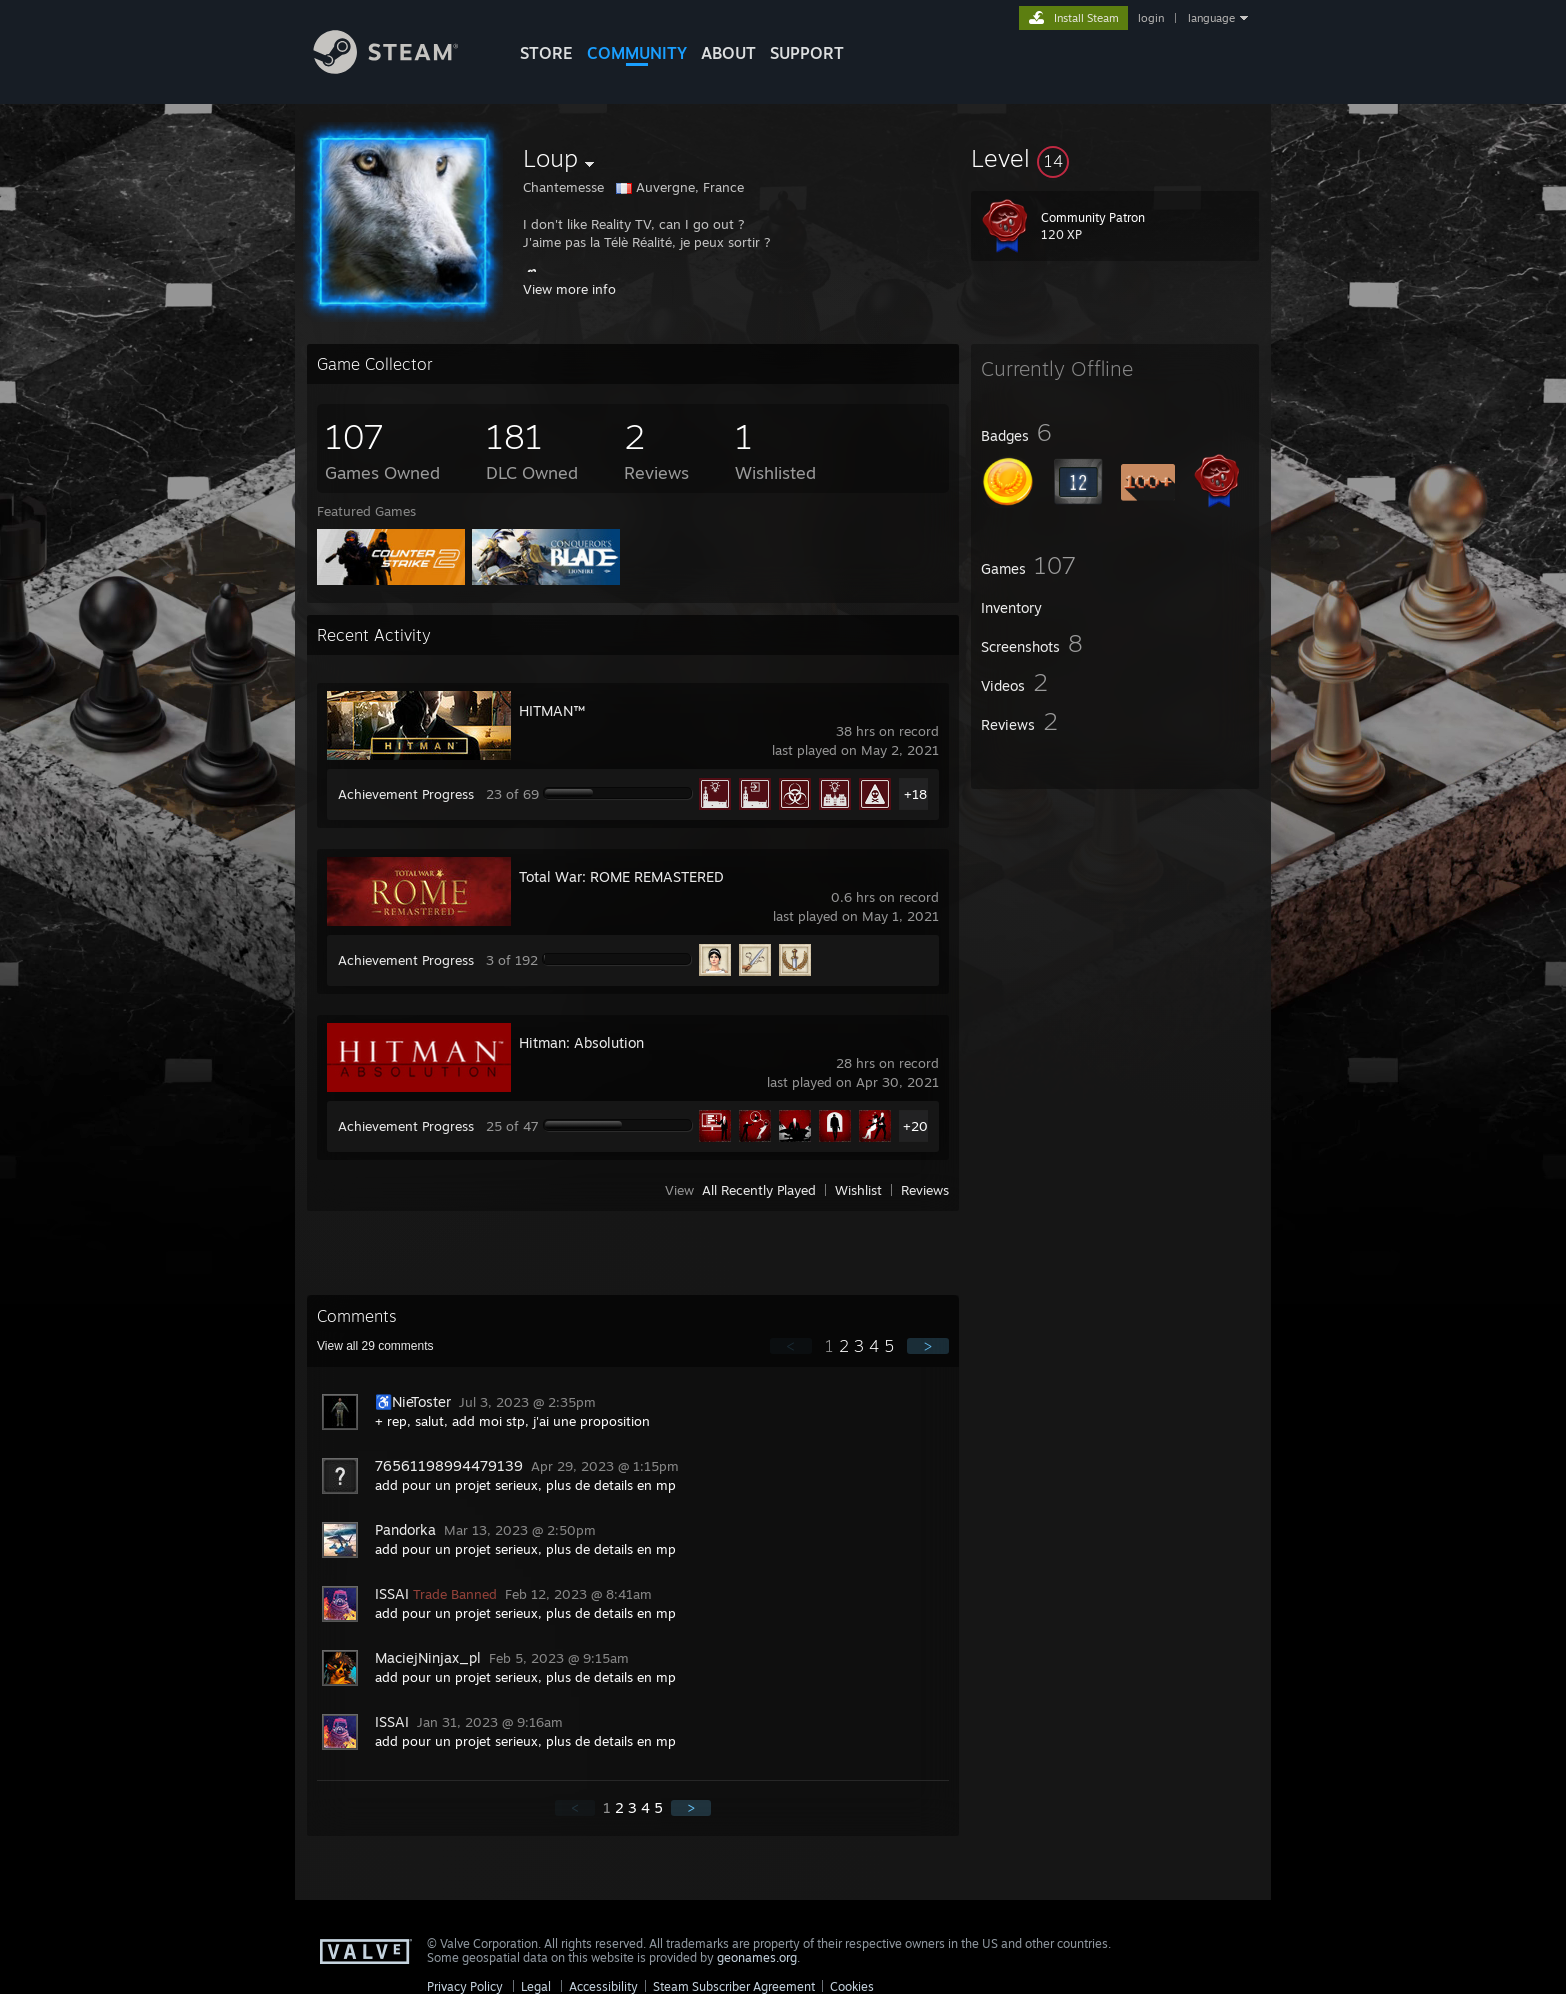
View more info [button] (569, 289)
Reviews (925, 1190)
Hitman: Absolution (581, 1042)
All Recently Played (759, 1190)
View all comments (375, 1346)
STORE (546, 53)
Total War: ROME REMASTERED (621, 876)
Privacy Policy (465, 1986)
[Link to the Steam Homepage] (401, 68)
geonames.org (757, 1957)
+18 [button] (915, 794)
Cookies (852, 1986)
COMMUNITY (637, 53)
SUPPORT (807, 53)
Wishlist (858, 1190)
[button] (1115, 158)
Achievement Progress (406, 794)
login (1151, 18)
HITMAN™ (552, 710)
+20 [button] (915, 1126)
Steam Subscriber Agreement (734, 1986)
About (728, 53)
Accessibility (603, 1986)
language (1211, 18)
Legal (536, 1986)
